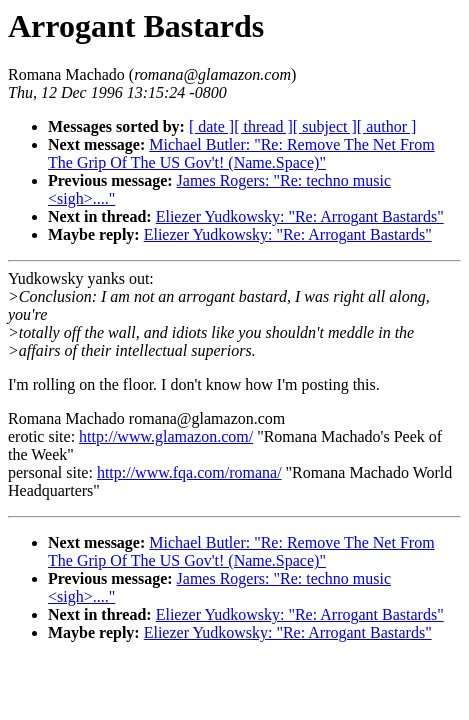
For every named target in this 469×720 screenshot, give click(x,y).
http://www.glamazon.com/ (166, 436)
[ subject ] (325, 126)
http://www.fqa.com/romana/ (189, 472)
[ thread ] (263, 126)
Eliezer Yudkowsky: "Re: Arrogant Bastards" (300, 216)
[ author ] (387, 126)
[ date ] (211, 126)
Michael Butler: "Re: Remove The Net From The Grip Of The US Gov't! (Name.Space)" (241, 153)
